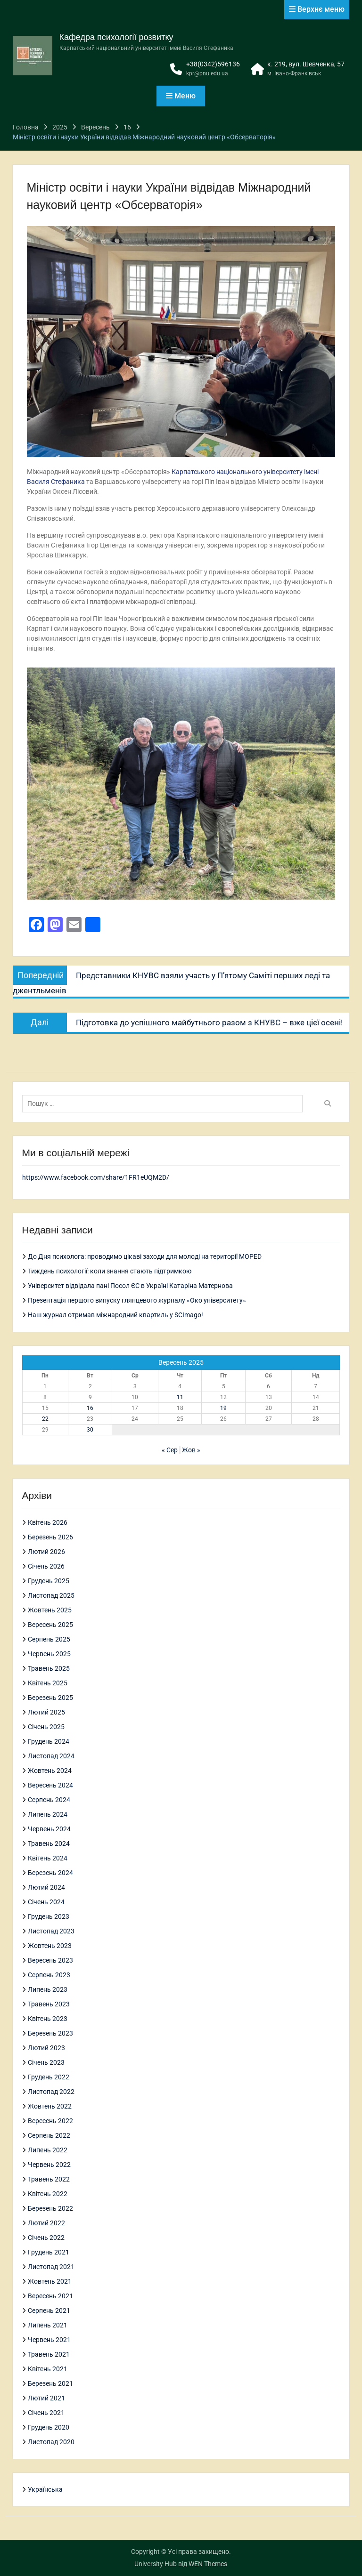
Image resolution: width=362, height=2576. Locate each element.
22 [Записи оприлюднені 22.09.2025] (45, 1419)
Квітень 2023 (47, 2018)
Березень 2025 (50, 1697)
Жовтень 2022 (50, 2106)
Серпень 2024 (49, 1799)
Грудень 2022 (48, 2077)
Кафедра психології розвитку (116, 37)
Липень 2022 (47, 2150)
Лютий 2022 (46, 2223)
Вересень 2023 (50, 1960)
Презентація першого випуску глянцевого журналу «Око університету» (137, 1300)
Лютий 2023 (46, 2048)
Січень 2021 (46, 2412)
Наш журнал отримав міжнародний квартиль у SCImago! (115, 1315)
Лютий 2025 (46, 1712)
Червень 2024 (49, 1829)
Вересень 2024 (50, 1785)
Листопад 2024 (51, 1756)
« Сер (170, 1450)
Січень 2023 (46, 2062)
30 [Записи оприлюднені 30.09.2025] (90, 1429)
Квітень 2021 (47, 2369)
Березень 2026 (50, 1537)
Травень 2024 (49, 1843)
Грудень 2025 (48, 1581)
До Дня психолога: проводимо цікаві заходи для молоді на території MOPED (145, 1256)
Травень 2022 (49, 2179)
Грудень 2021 (48, 2252)
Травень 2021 (49, 2354)
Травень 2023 (49, 2004)
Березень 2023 (50, 2033)
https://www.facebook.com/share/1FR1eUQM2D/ (95, 1177)
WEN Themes (208, 2564)
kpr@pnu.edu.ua (207, 73)
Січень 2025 (46, 1727)
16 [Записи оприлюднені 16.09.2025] (90, 1408)
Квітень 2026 (47, 1522)
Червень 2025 (49, 1654)
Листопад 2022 (51, 2091)
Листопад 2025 (51, 1595)
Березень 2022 (50, 2208)
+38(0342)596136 (213, 64)
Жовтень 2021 (50, 2281)
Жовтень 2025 (50, 1610)
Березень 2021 (50, 2383)
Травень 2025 (49, 1668)
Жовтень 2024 (50, 1770)
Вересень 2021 (50, 2296)
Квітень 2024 (47, 1858)
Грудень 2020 (48, 2427)
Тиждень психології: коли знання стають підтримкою (109, 1271)
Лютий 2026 (46, 1551)
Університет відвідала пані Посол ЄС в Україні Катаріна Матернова (130, 1285)
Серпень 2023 (49, 1975)
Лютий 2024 (46, 1887)
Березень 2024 (50, 1872)
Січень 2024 (46, 1902)
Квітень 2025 (47, 1683)
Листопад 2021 (51, 2266)
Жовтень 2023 (50, 1945)
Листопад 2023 (51, 1931)
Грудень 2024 (48, 1741)
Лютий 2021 (46, 2398)
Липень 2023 (47, 1989)
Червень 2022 (49, 2164)
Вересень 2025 (50, 1624)
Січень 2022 (46, 2237)
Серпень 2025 (49, 1639)
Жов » (191, 1450)
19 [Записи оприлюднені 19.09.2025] (223, 1408)
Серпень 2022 (49, 2135)
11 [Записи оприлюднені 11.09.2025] (180, 1397)
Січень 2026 (46, 1566)
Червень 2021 (49, 2339)
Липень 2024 (47, 1814)
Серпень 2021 (49, 2310)
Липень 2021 (47, 2325)
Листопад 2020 (51, 2442)
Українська (45, 2489)
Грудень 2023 (48, 1916)
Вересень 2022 (50, 2121)
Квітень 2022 (47, 2194)
